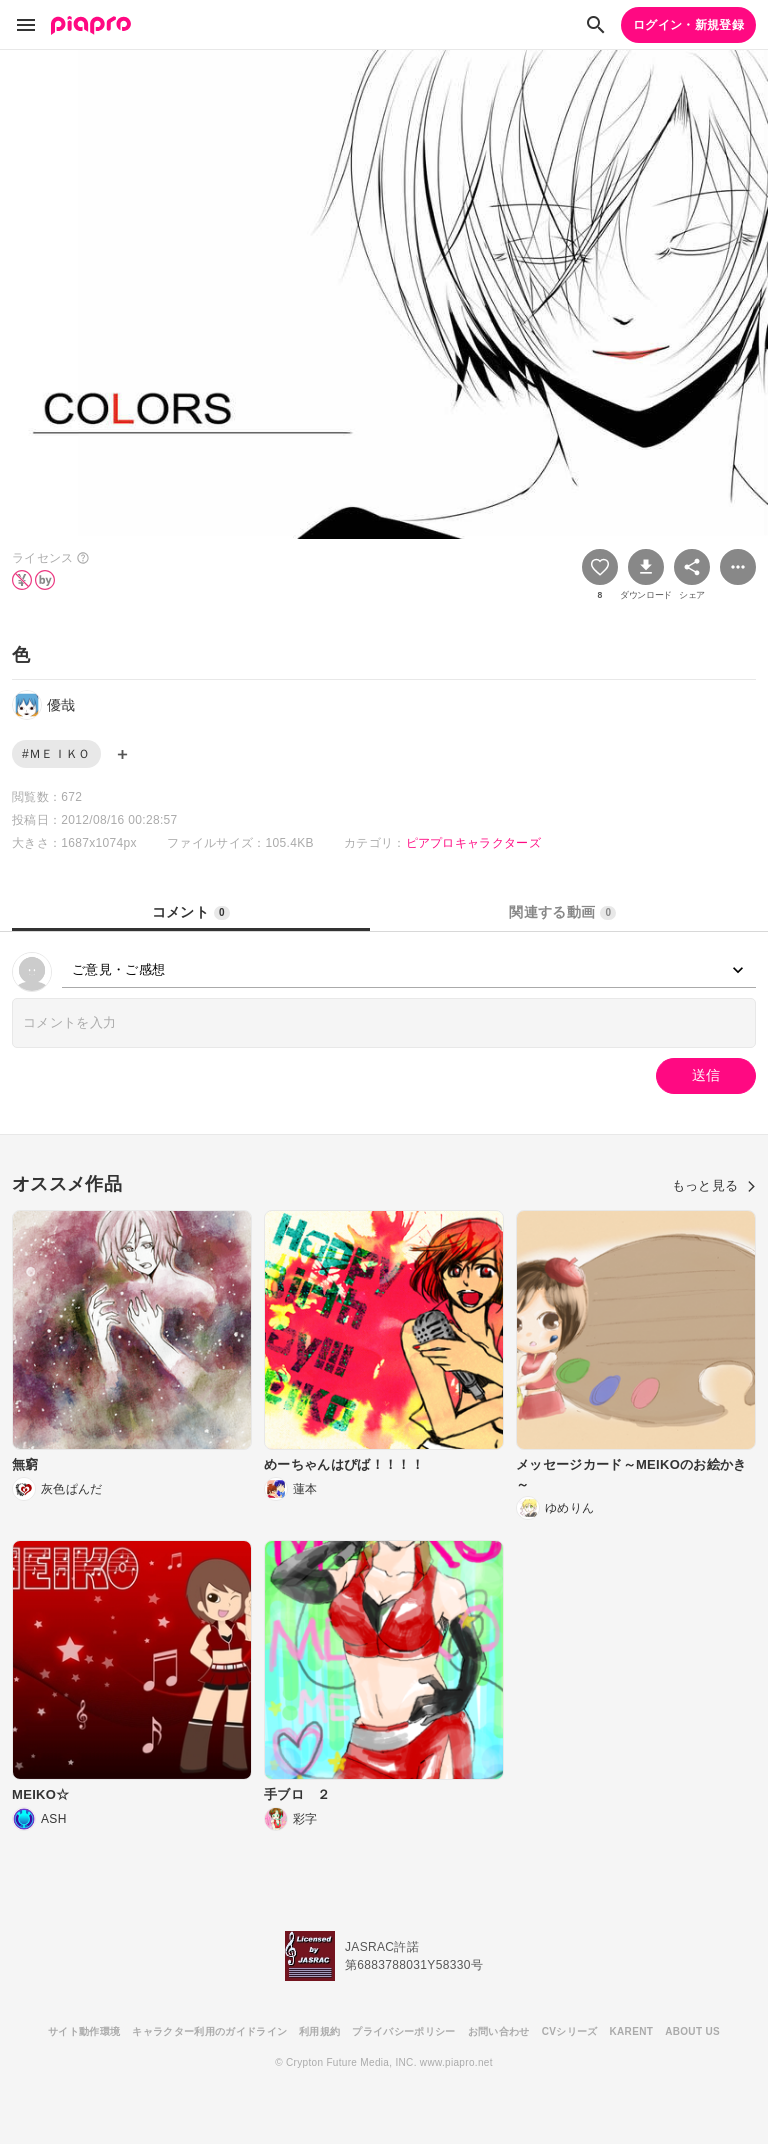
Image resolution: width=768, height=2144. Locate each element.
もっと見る (714, 1185)
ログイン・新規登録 (688, 25)
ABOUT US (692, 2031)
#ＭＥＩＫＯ (56, 754)
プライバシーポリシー (403, 2031)
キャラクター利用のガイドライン (209, 2031)
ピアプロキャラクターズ (474, 843)
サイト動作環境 (84, 2031)
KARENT (632, 2031)
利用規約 (319, 2031)
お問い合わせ (499, 2031)
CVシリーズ (570, 2031)
